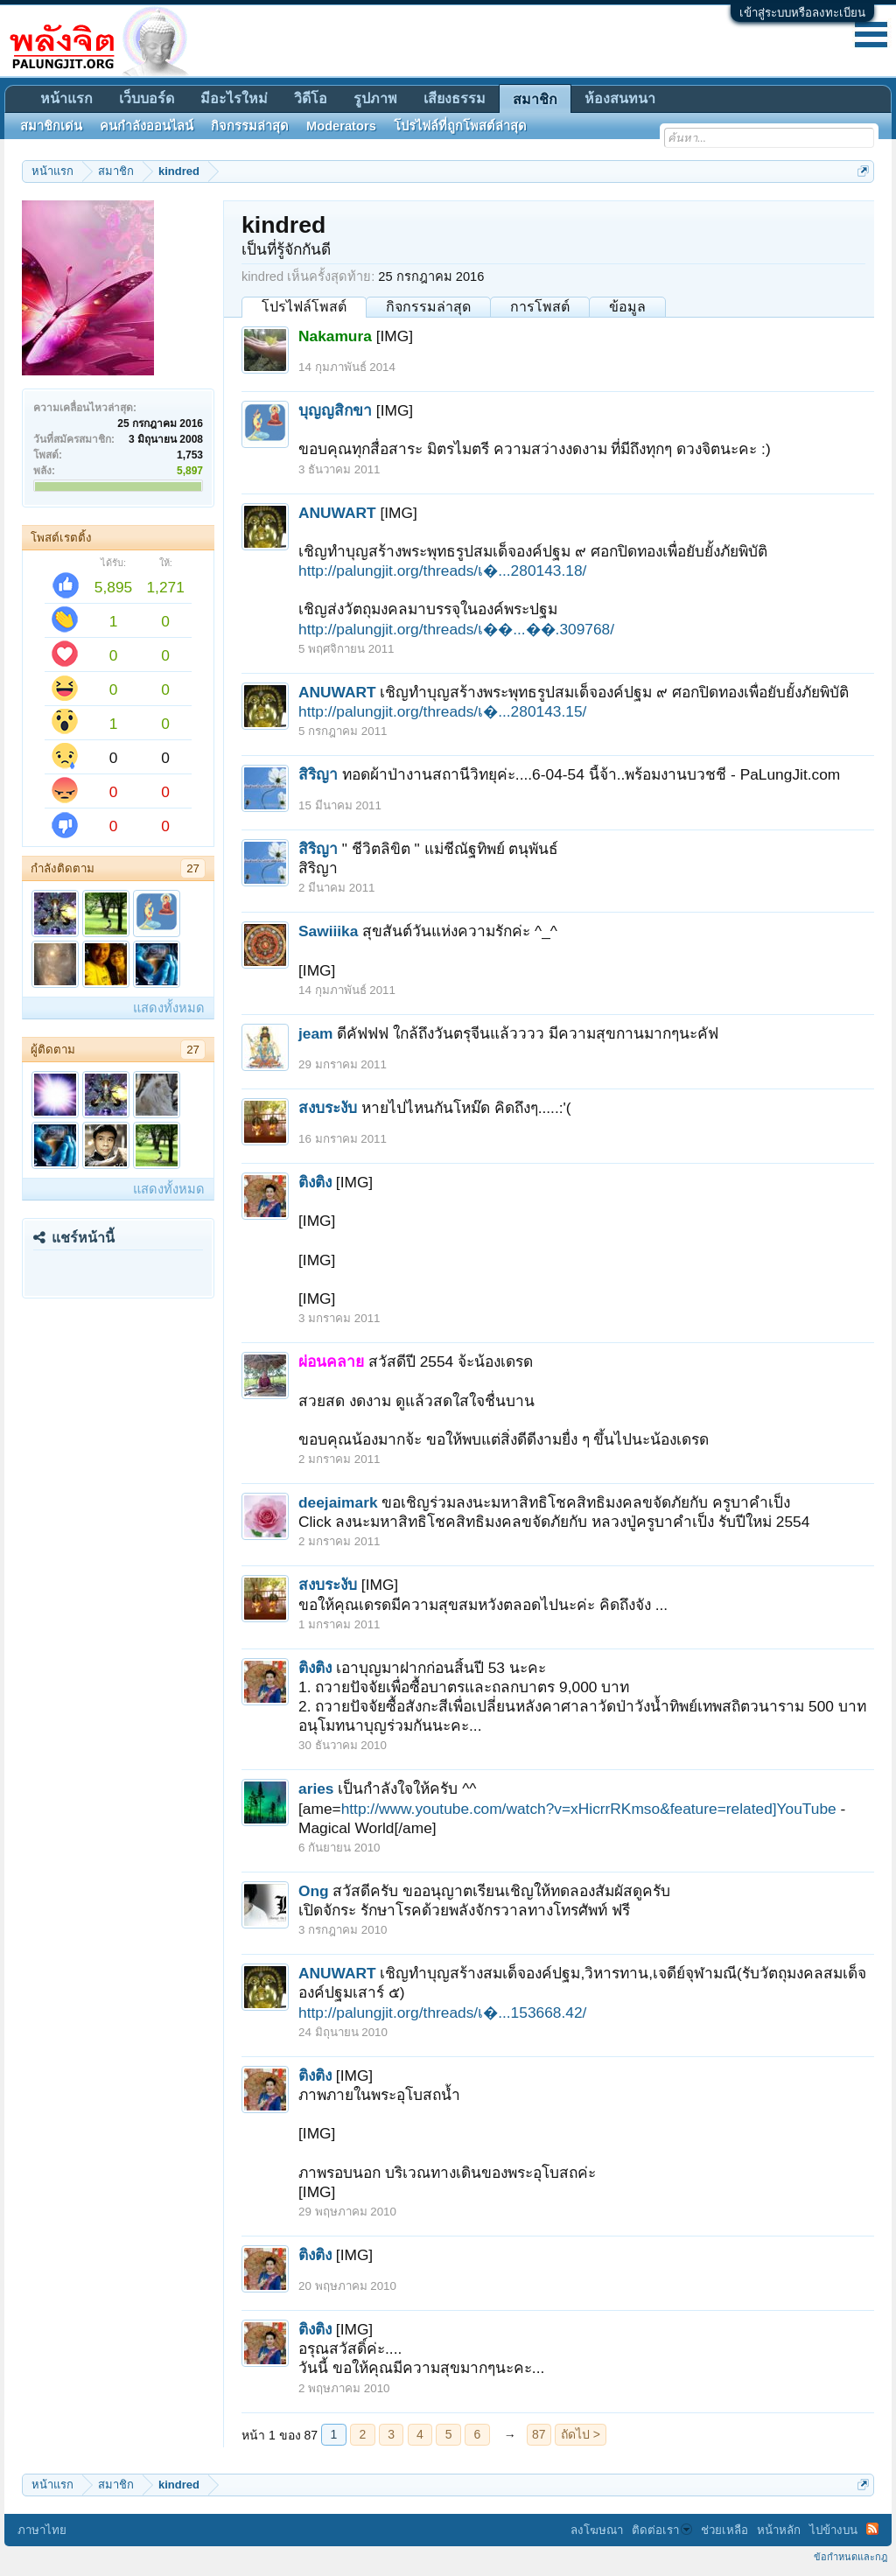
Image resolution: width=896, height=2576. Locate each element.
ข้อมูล (627, 306)
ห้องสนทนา (619, 98)
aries (315, 1788)
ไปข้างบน (833, 2530)
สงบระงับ (327, 1107)
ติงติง (315, 1182)
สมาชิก (535, 99)
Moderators (341, 126)
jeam (315, 1033)
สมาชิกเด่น (51, 126)
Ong (313, 1891)
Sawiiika (328, 931)
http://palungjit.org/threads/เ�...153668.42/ (442, 2012)
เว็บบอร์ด (146, 98)
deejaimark (338, 1502)
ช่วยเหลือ (724, 2530)
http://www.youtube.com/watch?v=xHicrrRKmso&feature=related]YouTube (588, 1808)
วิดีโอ (310, 98)
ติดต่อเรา (662, 2530)
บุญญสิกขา (335, 410)
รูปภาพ (375, 98)
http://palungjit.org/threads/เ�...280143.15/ (442, 711)
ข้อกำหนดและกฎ (850, 2557)
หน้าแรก (66, 98)
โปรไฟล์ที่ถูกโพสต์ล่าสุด (460, 126)
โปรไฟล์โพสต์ (304, 306)
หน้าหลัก (779, 2530)
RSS (872, 2529)
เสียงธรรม (455, 98)
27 (193, 868)
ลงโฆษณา (596, 2530)
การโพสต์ (540, 306)
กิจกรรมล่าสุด (428, 306)
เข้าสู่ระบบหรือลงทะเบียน (802, 12)
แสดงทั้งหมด (169, 1008)
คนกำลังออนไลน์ (146, 126)
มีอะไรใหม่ (234, 98)
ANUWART (337, 513)
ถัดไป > (580, 2434)
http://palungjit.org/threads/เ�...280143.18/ (442, 570)
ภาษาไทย (42, 2530)
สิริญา (318, 774)
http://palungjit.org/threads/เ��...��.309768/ (456, 629)
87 (539, 2434)
